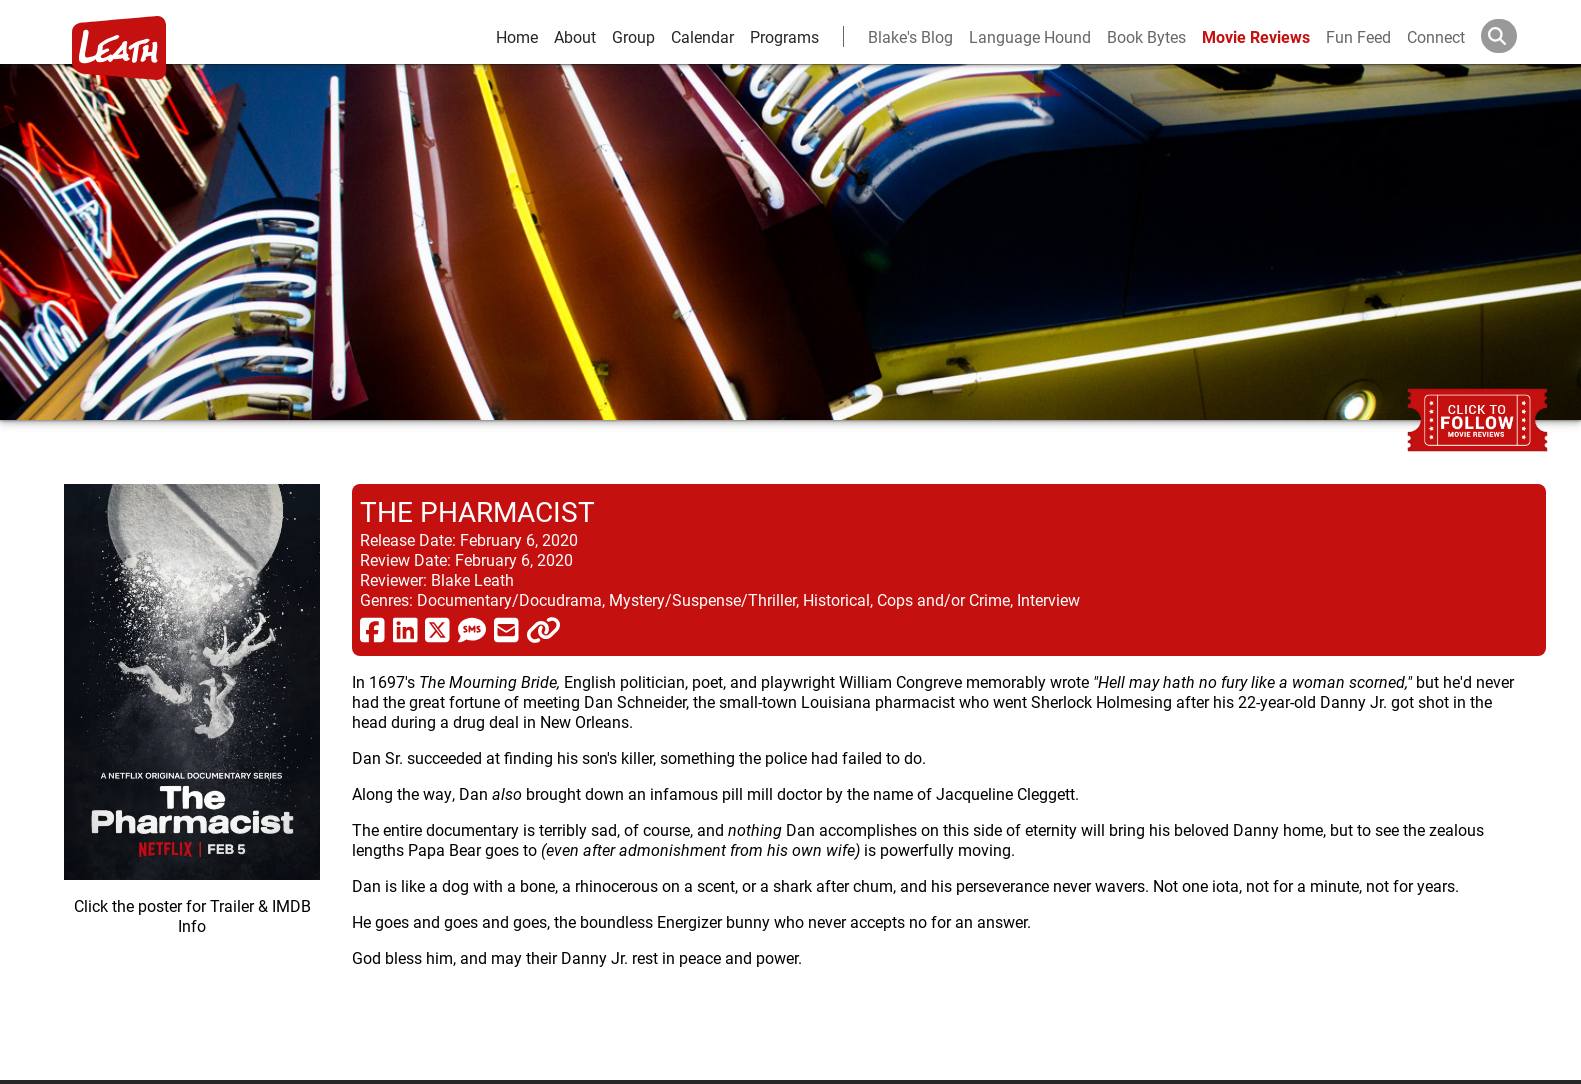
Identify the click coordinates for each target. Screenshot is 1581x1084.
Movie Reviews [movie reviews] (1256, 36)
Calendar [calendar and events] (702, 36)
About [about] (575, 36)
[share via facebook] (372, 629)
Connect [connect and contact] (1436, 36)
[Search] (1515, 36)
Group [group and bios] (633, 36)
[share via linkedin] (405, 629)
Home (517, 36)
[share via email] (506, 629)
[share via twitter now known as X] (437, 629)
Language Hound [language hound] (1030, 36)
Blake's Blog (910, 36)
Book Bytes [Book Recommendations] (1146, 36)
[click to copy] (543, 629)
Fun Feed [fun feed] (1358, 36)
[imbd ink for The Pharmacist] (192, 766)
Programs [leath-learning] (784, 36)
